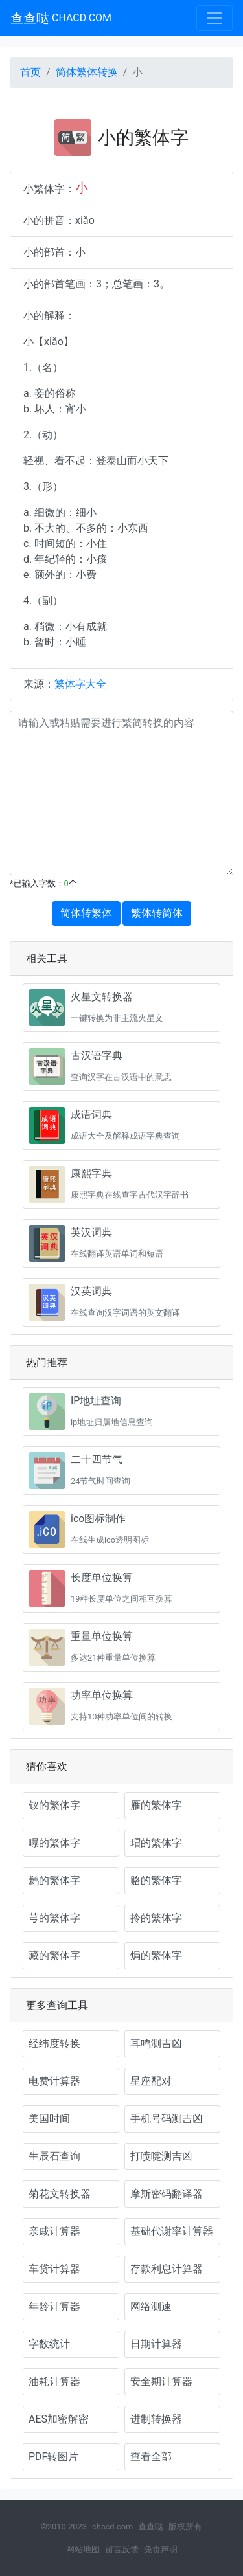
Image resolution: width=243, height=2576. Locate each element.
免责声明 (161, 2549)
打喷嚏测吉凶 (161, 2156)
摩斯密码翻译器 (166, 2194)
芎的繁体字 (54, 1918)
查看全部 (151, 2456)
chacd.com (112, 2526)
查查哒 (60, 18)
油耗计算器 (54, 2381)
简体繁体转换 (87, 72)
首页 (30, 72)
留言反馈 (122, 2549)
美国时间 (49, 2118)
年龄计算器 (54, 2306)
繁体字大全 (80, 684)
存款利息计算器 (166, 2269)
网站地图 (83, 2549)
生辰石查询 (54, 2156)
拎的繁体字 (156, 1918)
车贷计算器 (54, 2269)
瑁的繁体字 (156, 1843)
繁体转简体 (157, 913)
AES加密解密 (59, 2419)
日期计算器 (156, 2344)
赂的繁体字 (156, 1880)
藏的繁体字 (54, 1955)
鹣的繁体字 (54, 1880)
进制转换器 (156, 2419)
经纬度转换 (54, 2043)
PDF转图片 (53, 2456)
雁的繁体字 (156, 1805)
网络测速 (151, 2306)
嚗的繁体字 (54, 1843)
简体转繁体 (86, 913)
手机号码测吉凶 (166, 2118)
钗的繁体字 (54, 1805)
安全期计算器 (161, 2381)
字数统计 (49, 2344)
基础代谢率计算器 (171, 2231)
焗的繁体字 (156, 1955)
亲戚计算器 (54, 2231)
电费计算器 (54, 2081)
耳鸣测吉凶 (156, 2043)
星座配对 (151, 2081)
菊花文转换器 (60, 2194)
